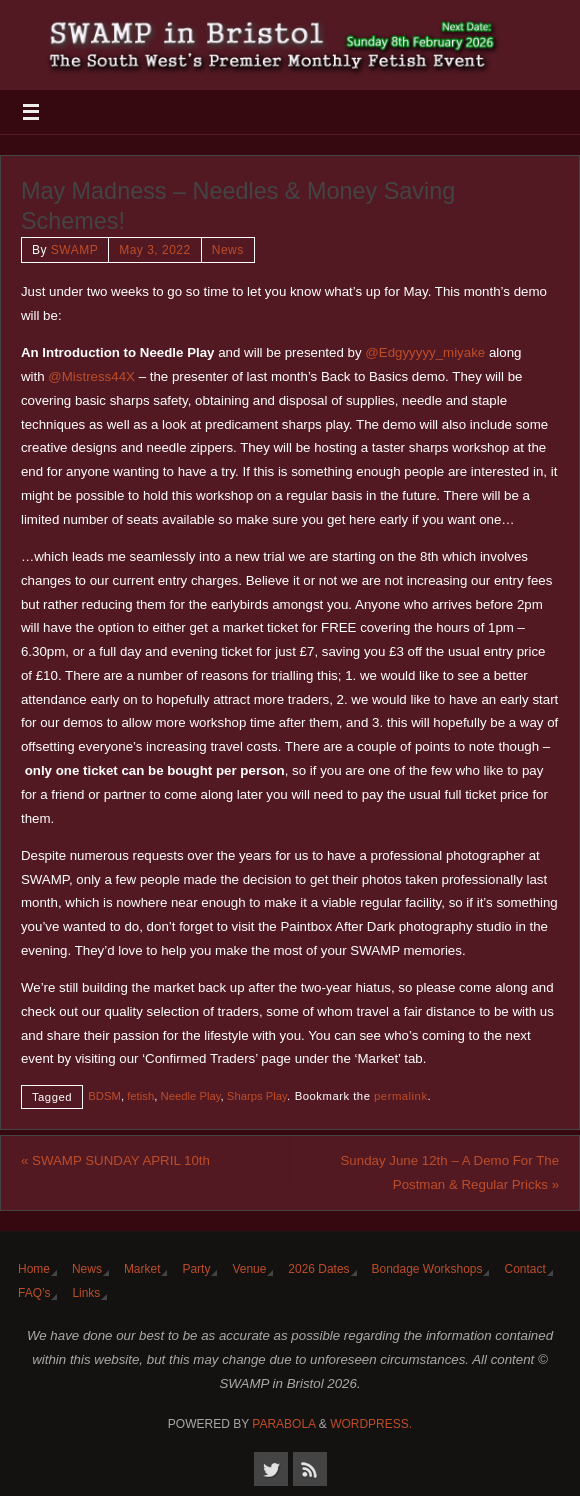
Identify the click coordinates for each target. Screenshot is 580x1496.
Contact (524, 1269)
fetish (140, 1096)
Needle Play (191, 1096)
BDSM (104, 1096)
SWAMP (74, 250)
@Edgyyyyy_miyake (425, 352)
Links (86, 1293)
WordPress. (371, 1424)
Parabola (283, 1424)
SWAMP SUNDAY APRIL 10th (115, 1160)
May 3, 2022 (155, 250)
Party (196, 1269)
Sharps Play (257, 1096)
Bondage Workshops (427, 1269)
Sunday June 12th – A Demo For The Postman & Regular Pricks (450, 1172)
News (228, 250)
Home (34, 1269)
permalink (400, 1096)
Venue (249, 1269)
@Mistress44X (91, 376)
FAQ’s (34, 1293)
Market (142, 1269)
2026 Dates (318, 1269)
